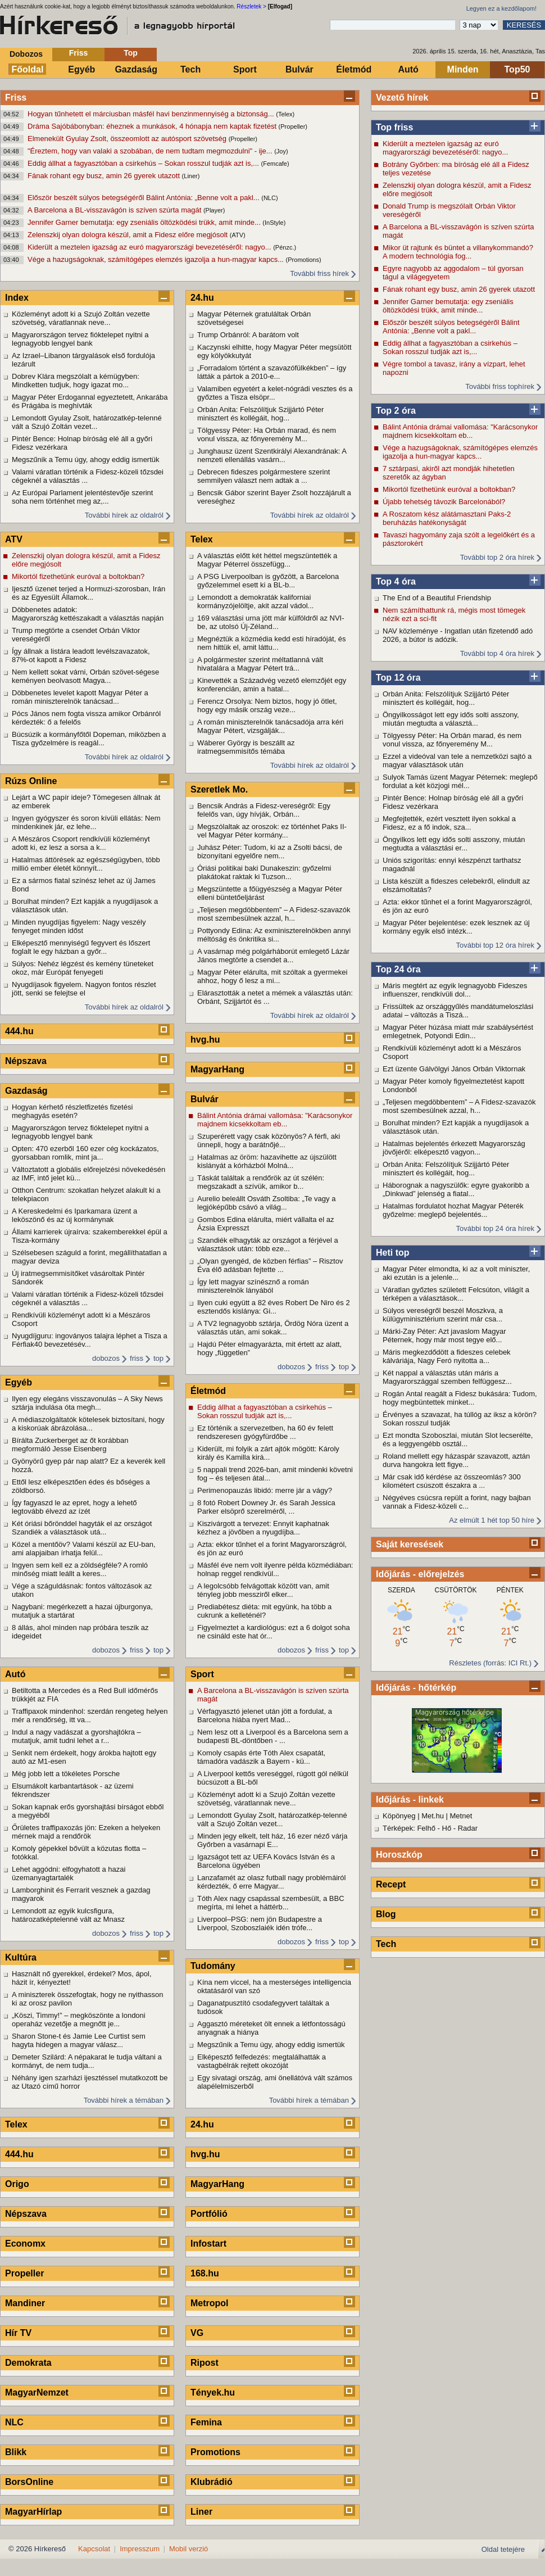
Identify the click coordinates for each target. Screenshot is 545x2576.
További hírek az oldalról (124, 515)
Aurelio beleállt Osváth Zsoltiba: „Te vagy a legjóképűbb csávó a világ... (266, 1202)
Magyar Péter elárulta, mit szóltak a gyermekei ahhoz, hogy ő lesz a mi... (272, 976)
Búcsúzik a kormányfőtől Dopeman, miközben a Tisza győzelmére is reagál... (89, 738)
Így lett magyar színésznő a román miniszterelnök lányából (253, 1286)
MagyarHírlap (33, 2511)
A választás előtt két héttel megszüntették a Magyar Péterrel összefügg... (267, 559)
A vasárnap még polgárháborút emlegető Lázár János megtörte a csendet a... (273, 955)
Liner (201, 2511)
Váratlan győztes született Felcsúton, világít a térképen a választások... (456, 1293)
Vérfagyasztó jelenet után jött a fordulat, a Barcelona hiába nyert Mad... (264, 1715)
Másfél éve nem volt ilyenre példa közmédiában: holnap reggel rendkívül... (275, 1569)
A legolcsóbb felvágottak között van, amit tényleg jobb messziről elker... (263, 1590)
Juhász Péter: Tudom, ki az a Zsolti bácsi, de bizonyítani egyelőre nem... (269, 851)
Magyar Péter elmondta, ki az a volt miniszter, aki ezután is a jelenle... (456, 1273)
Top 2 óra (396, 410)
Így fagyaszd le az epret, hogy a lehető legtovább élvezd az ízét (74, 1506)
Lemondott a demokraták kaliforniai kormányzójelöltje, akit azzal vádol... (255, 601)
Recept (391, 1884)
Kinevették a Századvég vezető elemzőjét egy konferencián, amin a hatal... (271, 684)
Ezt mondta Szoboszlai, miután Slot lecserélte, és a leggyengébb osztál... (458, 1439)
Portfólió (209, 2214)
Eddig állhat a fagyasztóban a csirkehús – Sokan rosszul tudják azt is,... (144, 163)
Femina (206, 2422)
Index (17, 297)
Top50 (517, 69)
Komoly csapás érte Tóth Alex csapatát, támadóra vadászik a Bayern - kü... (261, 1757)
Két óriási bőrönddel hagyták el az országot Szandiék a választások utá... (82, 1527)
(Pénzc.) (284, 247)
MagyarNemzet (37, 2392)
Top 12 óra (398, 677)
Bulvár (299, 69)
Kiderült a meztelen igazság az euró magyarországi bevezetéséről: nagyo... (150, 247)
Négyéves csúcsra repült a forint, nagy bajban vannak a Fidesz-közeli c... (457, 1501)
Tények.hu (212, 2392)
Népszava (26, 1061)
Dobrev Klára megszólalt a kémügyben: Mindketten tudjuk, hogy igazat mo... (75, 380)
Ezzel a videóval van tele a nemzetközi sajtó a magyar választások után (457, 760)
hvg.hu (205, 1039)
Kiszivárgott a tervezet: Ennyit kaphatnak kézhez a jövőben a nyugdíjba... (263, 1527)
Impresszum (140, 2549)
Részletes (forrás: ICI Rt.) (490, 1663)
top (158, 1358)
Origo (17, 2184)
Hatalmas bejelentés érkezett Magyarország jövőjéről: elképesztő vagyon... (454, 1147)
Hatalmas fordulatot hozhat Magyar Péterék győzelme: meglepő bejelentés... (453, 1210)
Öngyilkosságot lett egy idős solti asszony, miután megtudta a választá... (451, 718)
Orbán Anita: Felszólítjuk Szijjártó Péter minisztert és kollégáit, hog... (446, 698)
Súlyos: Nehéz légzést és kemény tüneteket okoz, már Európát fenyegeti (82, 967)
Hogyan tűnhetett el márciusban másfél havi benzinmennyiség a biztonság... (152, 114)
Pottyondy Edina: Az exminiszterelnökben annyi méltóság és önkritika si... (274, 934)
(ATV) (238, 235)
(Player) (214, 210)
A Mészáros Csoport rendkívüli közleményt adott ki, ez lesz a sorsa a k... (81, 843)
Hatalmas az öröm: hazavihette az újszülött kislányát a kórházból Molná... (267, 1161)
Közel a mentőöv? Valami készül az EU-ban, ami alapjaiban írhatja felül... (84, 1548)
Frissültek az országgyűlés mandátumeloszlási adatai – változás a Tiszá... (458, 1010)
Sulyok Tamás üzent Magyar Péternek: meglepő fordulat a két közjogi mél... (460, 781)
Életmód (353, 69)
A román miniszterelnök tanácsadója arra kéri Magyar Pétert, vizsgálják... (270, 726)
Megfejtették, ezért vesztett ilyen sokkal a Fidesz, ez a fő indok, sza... (449, 822)
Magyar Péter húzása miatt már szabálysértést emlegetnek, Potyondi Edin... (458, 1031)
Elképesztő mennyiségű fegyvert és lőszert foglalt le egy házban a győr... (81, 947)
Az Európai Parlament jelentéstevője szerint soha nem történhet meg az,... (82, 496)
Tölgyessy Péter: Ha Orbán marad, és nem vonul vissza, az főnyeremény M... (452, 739)
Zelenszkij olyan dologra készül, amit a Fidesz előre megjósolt (129, 234)
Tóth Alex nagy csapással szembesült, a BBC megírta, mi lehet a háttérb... (270, 1902)
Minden (463, 69)
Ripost (204, 2362)
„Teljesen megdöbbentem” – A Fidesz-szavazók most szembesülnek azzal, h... (459, 1106)
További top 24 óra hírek (495, 1228)
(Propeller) (293, 126)
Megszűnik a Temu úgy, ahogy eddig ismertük (86, 459)
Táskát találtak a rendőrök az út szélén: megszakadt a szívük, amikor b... (260, 1182)
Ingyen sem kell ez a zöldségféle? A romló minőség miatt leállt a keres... (80, 1569)
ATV (13, 539)
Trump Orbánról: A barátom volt (248, 335)
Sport (245, 69)
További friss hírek (319, 273)
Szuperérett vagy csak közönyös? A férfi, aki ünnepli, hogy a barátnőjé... (268, 1140)
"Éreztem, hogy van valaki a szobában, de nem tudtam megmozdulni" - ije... (151, 151)
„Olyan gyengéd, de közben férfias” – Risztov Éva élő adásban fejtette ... (270, 1265)
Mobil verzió (188, 2549)
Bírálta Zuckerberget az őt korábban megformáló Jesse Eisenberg (70, 1444)
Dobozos (26, 53)
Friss (78, 52)
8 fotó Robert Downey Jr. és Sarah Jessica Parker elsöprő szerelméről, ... (266, 1506)
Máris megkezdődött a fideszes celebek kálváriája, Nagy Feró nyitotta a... (447, 1356)
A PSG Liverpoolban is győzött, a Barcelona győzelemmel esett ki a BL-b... (268, 580)
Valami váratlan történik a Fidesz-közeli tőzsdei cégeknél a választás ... (88, 476)
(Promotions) (303, 259)
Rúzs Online (31, 781)
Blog (386, 1914)
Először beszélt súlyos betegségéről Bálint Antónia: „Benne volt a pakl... (144, 197)
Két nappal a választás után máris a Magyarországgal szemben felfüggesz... (447, 1377)
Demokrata (28, 2362)
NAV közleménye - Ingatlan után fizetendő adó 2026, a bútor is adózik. (458, 635)
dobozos (106, 1358)
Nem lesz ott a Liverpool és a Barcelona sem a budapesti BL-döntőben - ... (272, 1736)
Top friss (394, 127)
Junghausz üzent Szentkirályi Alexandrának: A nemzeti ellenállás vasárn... (271, 455)
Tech (190, 69)
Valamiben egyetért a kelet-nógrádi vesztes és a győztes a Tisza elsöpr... (275, 392)
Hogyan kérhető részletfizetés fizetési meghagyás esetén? (72, 1111)
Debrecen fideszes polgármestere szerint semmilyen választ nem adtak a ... (263, 476)
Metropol (209, 2303)
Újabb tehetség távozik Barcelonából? (444, 501)
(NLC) (269, 197)
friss (136, 1358)
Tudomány (212, 1966)
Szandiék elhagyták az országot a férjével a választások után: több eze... (267, 1244)
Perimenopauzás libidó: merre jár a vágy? (264, 1490)
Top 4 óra (396, 581)
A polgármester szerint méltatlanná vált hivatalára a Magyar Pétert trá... (260, 663)
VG (196, 2333)
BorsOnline (29, 2482)
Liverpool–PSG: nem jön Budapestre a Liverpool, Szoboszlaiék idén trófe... (259, 1923)
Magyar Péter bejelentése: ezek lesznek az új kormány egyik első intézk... (456, 926)
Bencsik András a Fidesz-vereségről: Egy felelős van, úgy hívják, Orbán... (263, 810)
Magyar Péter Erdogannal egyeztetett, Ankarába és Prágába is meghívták (90, 401)
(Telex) (285, 114)
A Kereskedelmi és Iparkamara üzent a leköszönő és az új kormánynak (74, 1215)
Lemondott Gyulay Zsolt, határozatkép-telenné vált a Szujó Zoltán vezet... (87, 422)
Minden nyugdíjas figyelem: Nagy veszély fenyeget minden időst (79, 926)
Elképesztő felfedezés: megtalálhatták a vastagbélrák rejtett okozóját (261, 2061)
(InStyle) (273, 222)
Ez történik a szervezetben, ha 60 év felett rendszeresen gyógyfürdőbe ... (265, 1432)
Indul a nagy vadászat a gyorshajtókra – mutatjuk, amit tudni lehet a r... (76, 1736)
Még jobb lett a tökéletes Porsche (66, 1773)
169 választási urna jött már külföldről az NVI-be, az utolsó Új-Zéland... (270, 622)
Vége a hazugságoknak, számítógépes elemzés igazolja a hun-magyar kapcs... (157, 259)
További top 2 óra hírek (497, 557)
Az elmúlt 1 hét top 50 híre (491, 1520)
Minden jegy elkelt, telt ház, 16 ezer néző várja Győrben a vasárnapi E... (272, 1840)
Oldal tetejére (503, 2549)
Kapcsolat (94, 2549)
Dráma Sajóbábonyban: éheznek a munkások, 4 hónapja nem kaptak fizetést (153, 126)
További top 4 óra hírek (497, 653)
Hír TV (18, 2333)
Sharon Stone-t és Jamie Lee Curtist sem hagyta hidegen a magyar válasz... (79, 2040)
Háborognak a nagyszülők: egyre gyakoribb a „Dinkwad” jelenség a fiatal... (456, 1189)
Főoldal (28, 69)
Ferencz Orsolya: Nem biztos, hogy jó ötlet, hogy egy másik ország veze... (267, 705)
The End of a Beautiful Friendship (437, 598)
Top (131, 52)
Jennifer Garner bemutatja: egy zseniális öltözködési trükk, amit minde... (145, 222)
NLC (14, 2422)
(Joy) (281, 151)
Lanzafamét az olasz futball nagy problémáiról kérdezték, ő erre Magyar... (271, 1881)
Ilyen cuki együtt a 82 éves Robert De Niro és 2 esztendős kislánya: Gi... (273, 1306)
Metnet (461, 1816)
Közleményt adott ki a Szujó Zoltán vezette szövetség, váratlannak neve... (81, 318)
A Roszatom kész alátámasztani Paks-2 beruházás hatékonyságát (447, 518)
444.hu (19, 1031)
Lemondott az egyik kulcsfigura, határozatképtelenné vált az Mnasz (68, 1915)
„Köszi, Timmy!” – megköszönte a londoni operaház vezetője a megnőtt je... (79, 2019)
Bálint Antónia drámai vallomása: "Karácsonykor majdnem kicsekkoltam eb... (460, 431)
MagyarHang (217, 1069)
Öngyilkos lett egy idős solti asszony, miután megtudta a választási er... (454, 843)
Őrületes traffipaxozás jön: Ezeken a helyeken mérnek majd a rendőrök (86, 1831)
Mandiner (25, 2303)
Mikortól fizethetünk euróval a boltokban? (449, 489)
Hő (447, 1828)
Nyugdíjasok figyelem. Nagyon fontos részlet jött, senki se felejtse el (84, 988)
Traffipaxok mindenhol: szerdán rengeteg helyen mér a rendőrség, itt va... (90, 1715)
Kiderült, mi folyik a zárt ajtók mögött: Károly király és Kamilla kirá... (268, 1453)
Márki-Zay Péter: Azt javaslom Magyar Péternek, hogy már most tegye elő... (444, 1335)
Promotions (215, 2452)
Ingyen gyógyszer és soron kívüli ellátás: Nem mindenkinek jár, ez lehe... (86, 822)
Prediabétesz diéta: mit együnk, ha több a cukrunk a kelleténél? (264, 1610)
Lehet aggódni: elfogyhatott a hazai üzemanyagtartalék (68, 1873)
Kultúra (21, 1957)
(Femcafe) (275, 163)
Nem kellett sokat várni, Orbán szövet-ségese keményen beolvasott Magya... (85, 676)
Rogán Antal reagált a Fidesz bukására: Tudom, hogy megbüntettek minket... (460, 1397)
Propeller (24, 2273)
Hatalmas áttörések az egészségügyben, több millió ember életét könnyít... (86, 863)
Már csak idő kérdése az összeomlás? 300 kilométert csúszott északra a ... (452, 1481)
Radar (468, 1828)
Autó (408, 69)
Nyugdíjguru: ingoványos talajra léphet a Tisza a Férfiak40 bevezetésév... (89, 1340)
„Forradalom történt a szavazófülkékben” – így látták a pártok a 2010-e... (271, 372)
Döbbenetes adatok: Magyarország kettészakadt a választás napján (88, 613)
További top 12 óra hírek (495, 945)
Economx (25, 2243)
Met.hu (432, 1816)
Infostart (208, 2243)
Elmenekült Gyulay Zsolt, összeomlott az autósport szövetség (128, 138)
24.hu (202, 297)
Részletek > (251, 6)
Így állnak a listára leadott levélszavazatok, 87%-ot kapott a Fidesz (81, 655)
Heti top (393, 1252)
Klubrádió (211, 2482)
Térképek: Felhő (409, 1828)
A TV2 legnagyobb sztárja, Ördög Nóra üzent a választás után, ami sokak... (272, 1327)
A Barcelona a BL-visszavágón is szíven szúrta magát (115, 210)
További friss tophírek (499, 386)
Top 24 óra (398, 969)
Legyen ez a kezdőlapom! (501, 8)
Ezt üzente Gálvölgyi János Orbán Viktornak (454, 1069)
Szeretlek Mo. (219, 789)
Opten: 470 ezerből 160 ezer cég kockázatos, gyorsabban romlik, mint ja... (85, 1152)
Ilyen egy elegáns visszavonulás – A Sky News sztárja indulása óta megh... (87, 1403)
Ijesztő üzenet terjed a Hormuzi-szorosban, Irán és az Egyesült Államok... (88, 593)
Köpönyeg (399, 1816)
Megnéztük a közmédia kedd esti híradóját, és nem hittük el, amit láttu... (271, 643)
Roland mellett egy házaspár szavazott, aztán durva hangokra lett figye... (456, 1460)
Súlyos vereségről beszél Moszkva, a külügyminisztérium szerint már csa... (443, 1314)
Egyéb (81, 69)
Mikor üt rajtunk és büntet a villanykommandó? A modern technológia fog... (458, 251)
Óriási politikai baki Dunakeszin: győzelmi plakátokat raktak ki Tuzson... (264, 872)
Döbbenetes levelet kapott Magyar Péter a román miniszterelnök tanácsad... (80, 697)
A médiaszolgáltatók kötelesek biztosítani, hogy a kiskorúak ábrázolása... (88, 1423)
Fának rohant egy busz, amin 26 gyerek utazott (105, 175)
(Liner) (191, 176)
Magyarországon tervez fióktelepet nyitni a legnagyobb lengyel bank (80, 339)
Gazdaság (136, 69)
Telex (16, 2124)
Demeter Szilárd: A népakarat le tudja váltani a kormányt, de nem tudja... (87, 2061)
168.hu (204, 2273)
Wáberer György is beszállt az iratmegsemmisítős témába (245, 747)
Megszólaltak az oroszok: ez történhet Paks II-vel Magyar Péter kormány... (272, 830)
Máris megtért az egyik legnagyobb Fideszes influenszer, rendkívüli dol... (455, 989)
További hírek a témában (124, 2100)
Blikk (15, 2452)
